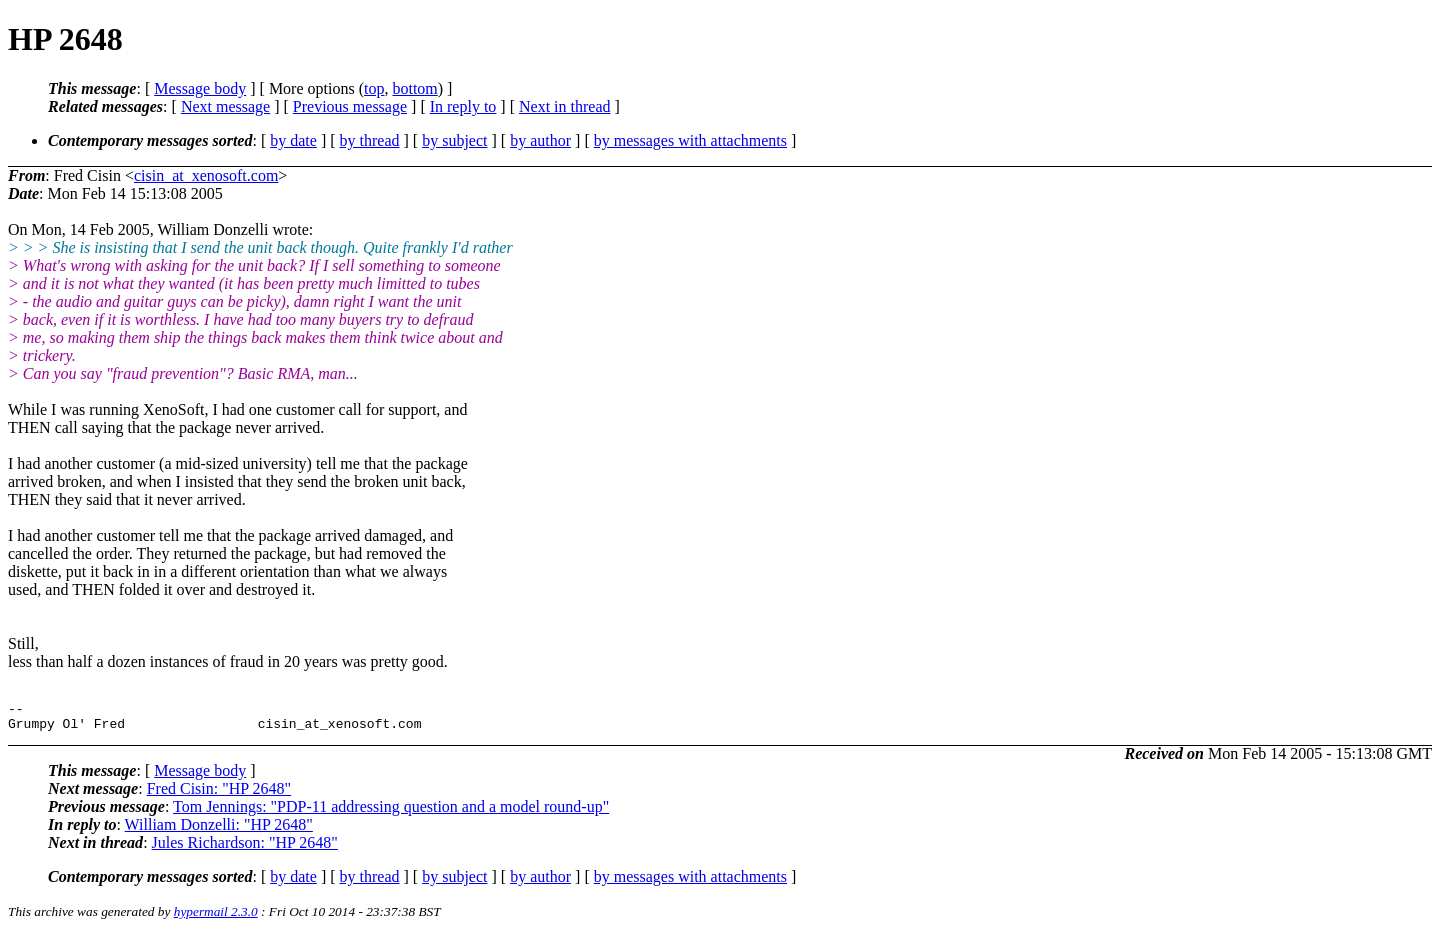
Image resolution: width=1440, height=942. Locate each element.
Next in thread (565, 106)
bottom (414, 88)
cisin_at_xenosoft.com (206, 175)
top (374, 88)
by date (293, 140)
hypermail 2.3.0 (216, 917)
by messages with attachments (690, 140)
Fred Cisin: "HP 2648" (219, 794)
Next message (225, 106)
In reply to (463, 106)
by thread (370, 140)
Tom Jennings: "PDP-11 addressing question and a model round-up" (391, 812)
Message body (200, 88)
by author (540, 140)
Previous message (350, 106)
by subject (454, 140)
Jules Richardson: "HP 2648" (245, 848)
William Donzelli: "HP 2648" (219, 830)
